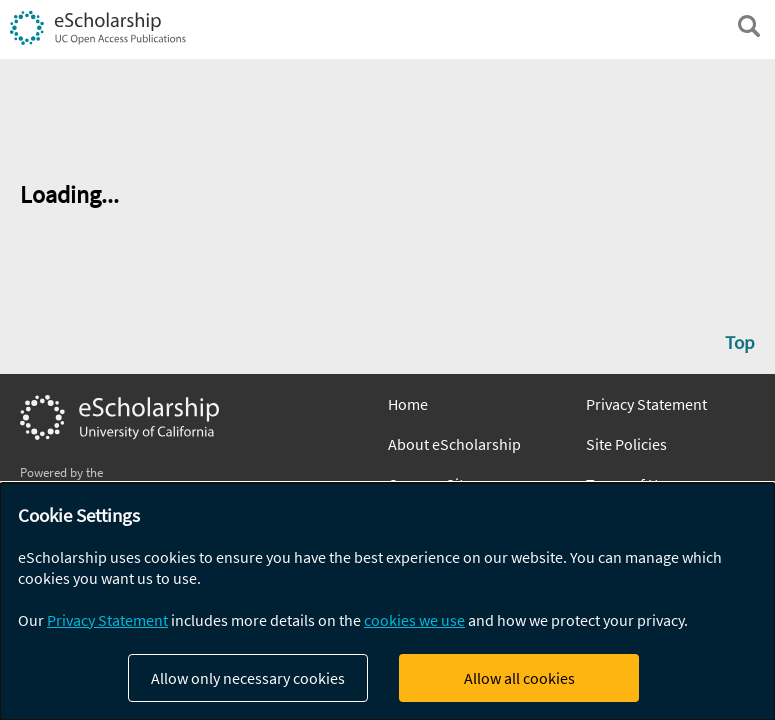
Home (408, 404)
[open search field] (749, 26)
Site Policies (626, 444)
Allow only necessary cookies (248, 678)
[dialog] (387, 601)
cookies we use (414, 620)
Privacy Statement (646, 404)
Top (740, 342)
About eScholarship (454, 444)
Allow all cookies (519, 678)
